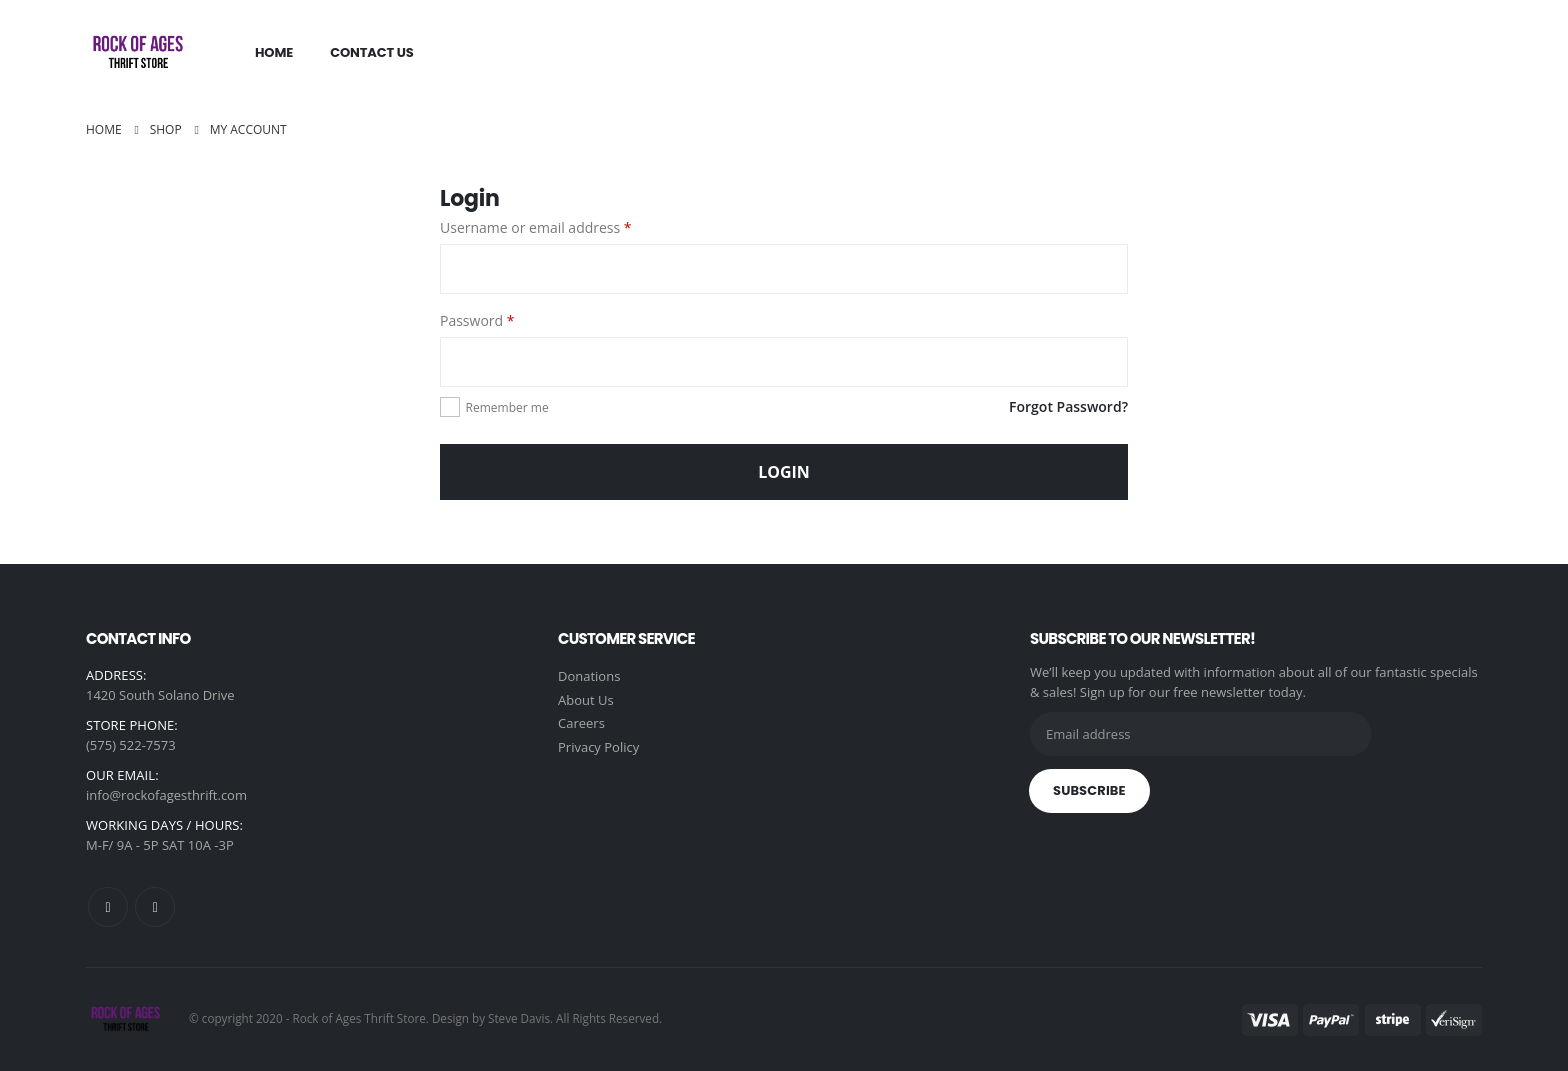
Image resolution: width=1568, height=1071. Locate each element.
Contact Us (371, 52)
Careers (581, 725)
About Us (586, 701)
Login (784, 472)
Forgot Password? (1068, 406)
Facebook (108, 907)
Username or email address (536, 227)
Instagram (155, 907)
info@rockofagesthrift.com (166, 795)
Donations (589, 677)
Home (274, 52)
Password (477, 320)
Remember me (507, 407)
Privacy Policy (598, 749)
